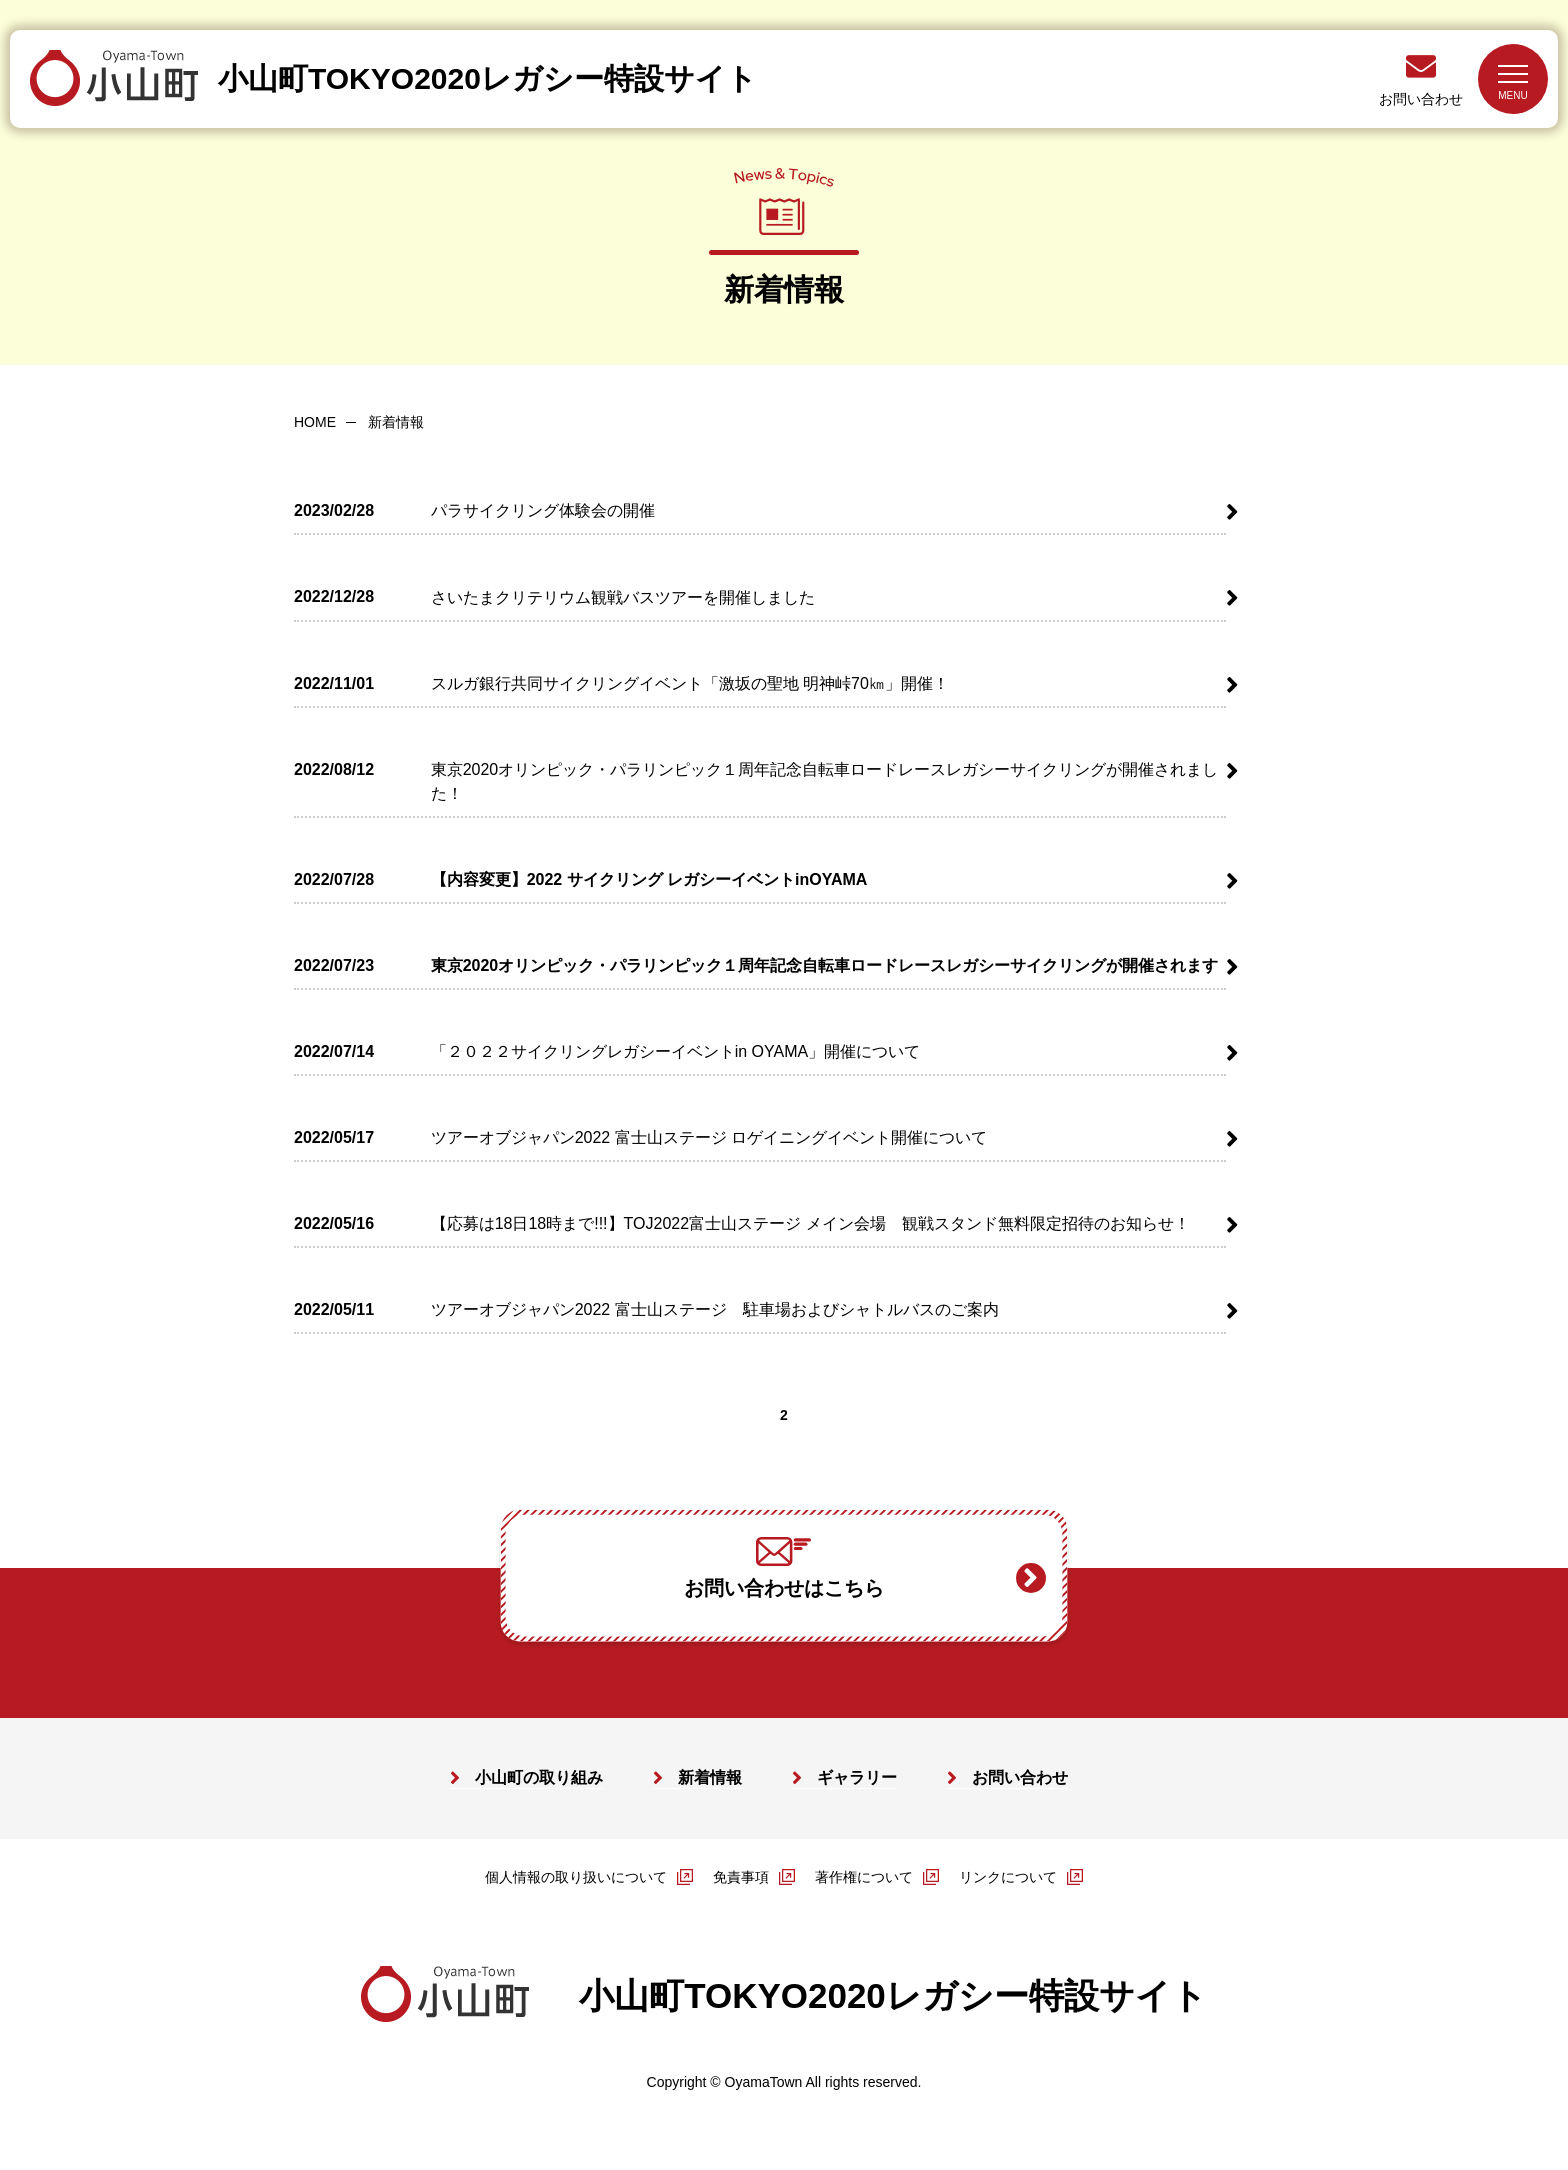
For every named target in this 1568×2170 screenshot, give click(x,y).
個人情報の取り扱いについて (576, 1879)
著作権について (864, 1879)
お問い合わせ (1421, 99)
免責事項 (741, 1879)
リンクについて (1008, 1879)
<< (675, 1417)
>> (895, 1417)
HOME (315, 422)
